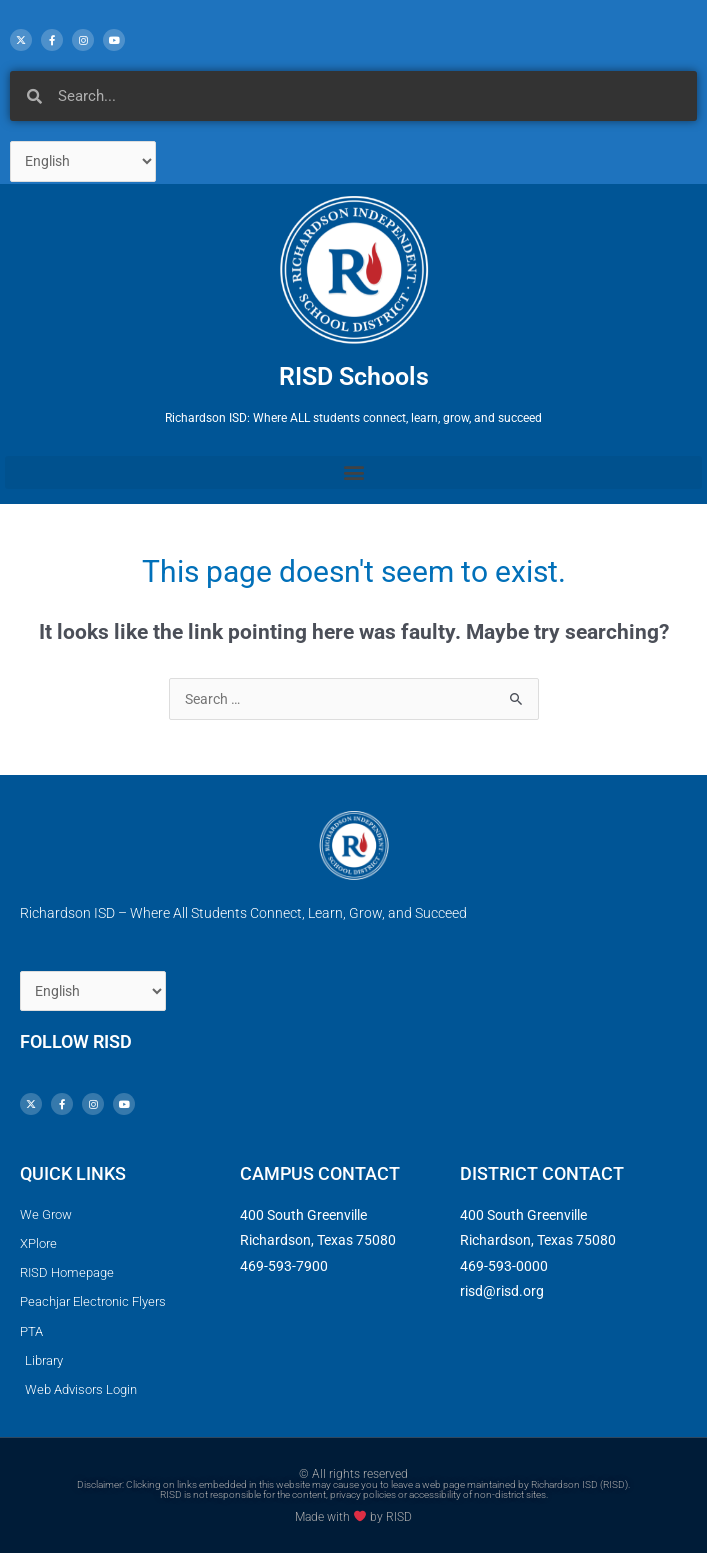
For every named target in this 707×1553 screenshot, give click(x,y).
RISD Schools (354, 376)
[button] (353, 472)
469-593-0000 (504, 1266)
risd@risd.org (502, 1291)
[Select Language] (83, 161)
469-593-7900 (284, 1266)
